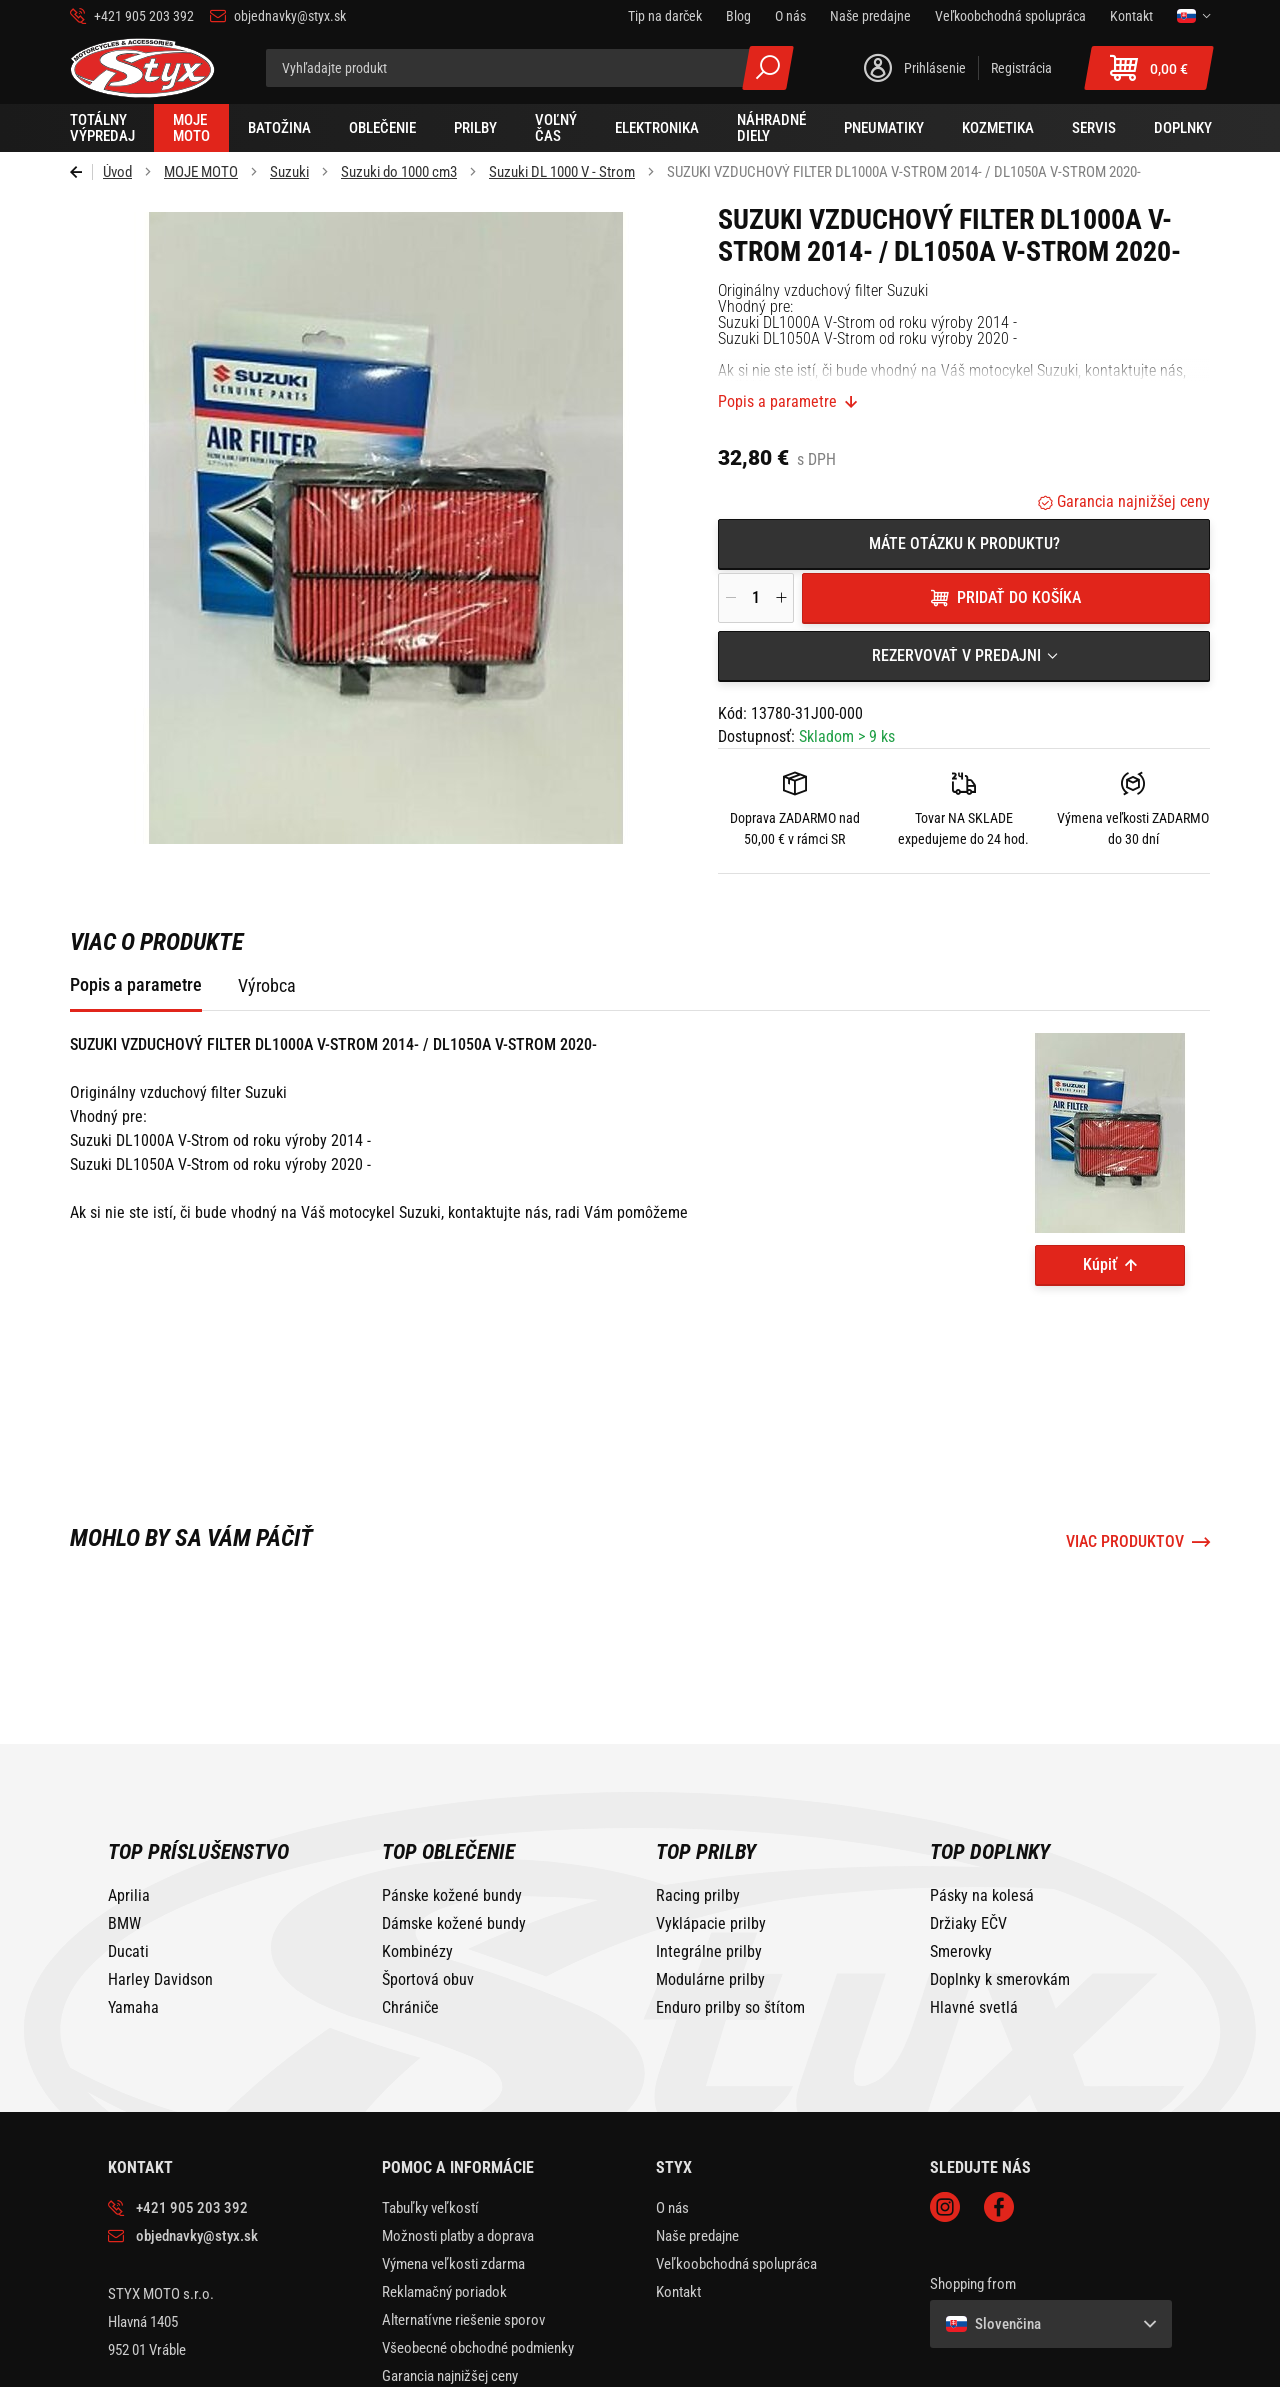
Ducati (128, 1832)
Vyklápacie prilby (711, 1804)
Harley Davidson (160, 1860)
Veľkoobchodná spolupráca (736, 2144)
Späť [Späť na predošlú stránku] (81, 172)
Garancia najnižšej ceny (1131, 501)
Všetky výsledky (768, 68)
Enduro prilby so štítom (730, 1888)
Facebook (999, 2087)
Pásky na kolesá (982, 1776)
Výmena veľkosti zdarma (453, 2144)
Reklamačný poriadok (444, 2172)
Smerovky (961, 1832)
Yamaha (133, 1888)
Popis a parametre (777, 402)
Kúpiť (1100, 1264)
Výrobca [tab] (267, 985)
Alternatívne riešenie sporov (463, 2200)
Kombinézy (417, 1832)
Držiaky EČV (968, 1804)
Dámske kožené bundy (454, 1804)
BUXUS (1114, 2369)
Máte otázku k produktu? (964, 543)
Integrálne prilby (709, 1832)
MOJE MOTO (201, 172)
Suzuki (289, 172)
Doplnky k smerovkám (1000, 1860)
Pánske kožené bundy (452, 1776)
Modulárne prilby (710, 1860)
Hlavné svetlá (974, 1888)
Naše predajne (697, 2116)
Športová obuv (428, 1860)
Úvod (117, 172)
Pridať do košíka (1019, 597)
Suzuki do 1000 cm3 (399, 172)
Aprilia (129, 1776)
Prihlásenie (935, 68)
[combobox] (964, 656)
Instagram (945, 2087)
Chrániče (410, 1888)
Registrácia (1021, 68)
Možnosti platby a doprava (458, 2116)
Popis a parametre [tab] (136, 984)
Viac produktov (1125, 1422)
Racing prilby (698, 1776)
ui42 (1160, 2369)
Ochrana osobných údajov (457, 2284)
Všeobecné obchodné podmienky (478, 2228)
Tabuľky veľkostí (430, 2088)
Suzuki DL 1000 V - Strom (562, 172)
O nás (672, 2088)
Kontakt (678, 2172)
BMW (124, 1804)
